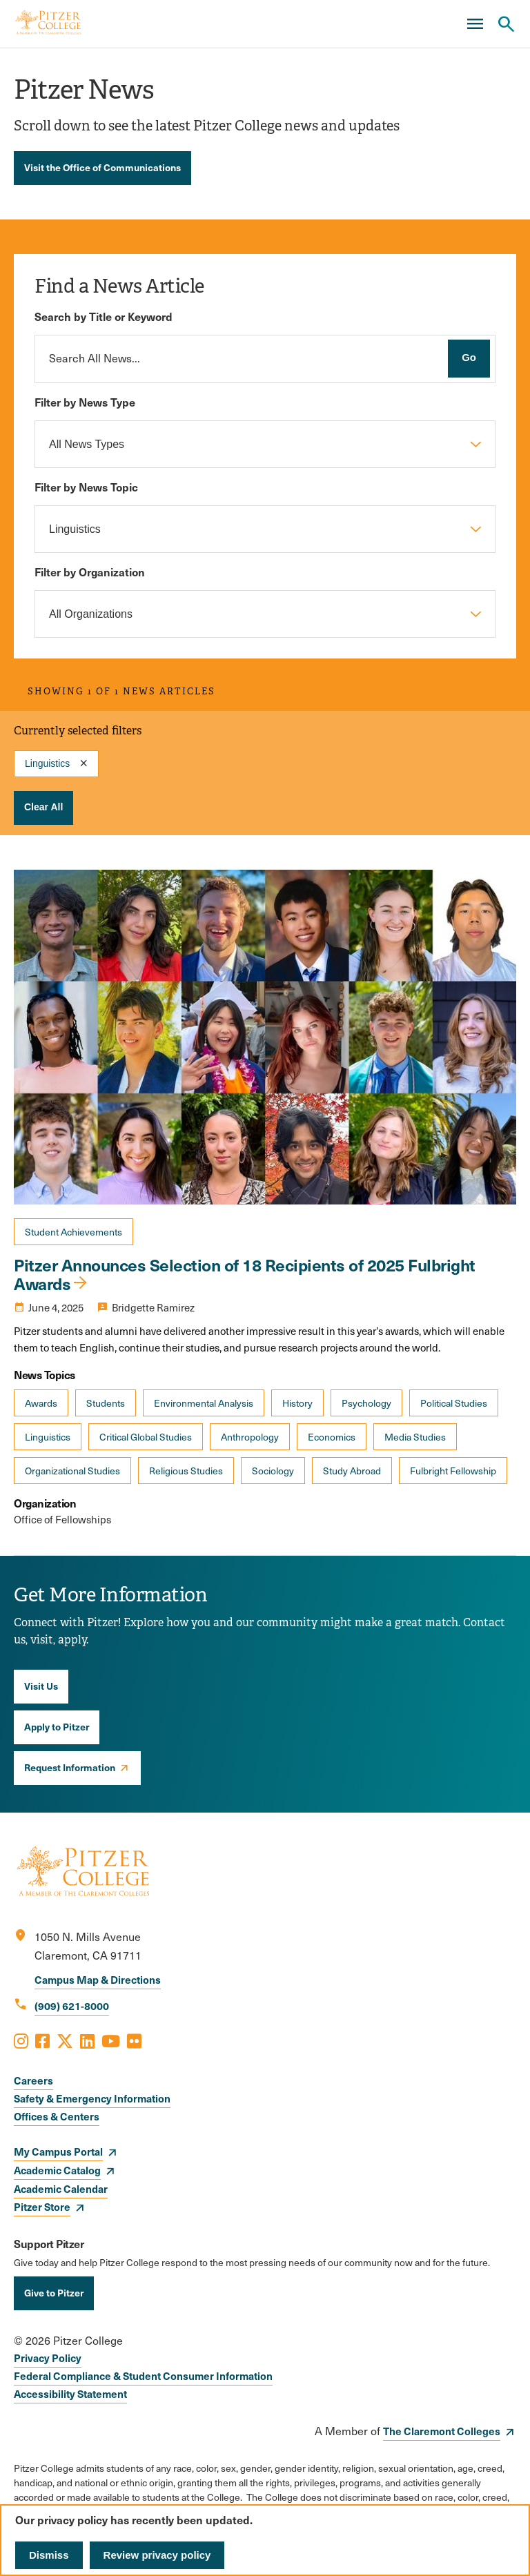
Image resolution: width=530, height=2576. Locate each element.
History (297, 1402)
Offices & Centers (56, 2116)
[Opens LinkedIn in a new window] (87, 2040)
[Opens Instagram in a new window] (21, 2040)
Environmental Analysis (203, 1402)
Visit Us (41, 1685)
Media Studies (415, 1436)
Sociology (273, 1470)
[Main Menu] (474, 24)
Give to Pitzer (54, 2292)
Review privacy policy (157, 2555)
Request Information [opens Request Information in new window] (69, 1767)
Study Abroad (352, 1470)
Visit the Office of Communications (102, 167)
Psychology (366, 1402)
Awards (41, 1402)
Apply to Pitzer (56, 1726)
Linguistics (47, 1436)
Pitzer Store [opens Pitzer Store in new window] (42, 2206)
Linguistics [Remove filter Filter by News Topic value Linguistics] (47, 763)
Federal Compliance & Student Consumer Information (143, 2375)
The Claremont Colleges (441, 2430)
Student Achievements (73, 1231)
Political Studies (453, 1402)
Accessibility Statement (70, 2393)
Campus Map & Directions (98, 1979)
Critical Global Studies (145, 1436)
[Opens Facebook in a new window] (42, 2040)
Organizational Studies (72, 1470)
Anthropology (250, 1436)
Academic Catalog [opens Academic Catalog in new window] (57, 2170)
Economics (331, 1436)
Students (105, 1402)
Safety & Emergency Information (92, 2098)
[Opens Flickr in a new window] (134, 2040)
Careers (33, 2080)
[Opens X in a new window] (65, 2040)
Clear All (43, 806)
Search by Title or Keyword (104, 316)
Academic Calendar (61, 2188)
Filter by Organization (90, 571)
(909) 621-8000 (72, 2005)
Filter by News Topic (86, 486)
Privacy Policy (47, 2357)
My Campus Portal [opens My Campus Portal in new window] (58, 2151)
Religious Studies (186, 1470)
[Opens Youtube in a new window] (110, 2040)
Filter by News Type (85, 401)
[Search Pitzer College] (505, 24)
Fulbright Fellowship (453, 1470)
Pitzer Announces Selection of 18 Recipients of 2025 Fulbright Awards (244, 1273)
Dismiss (49, 2555)
